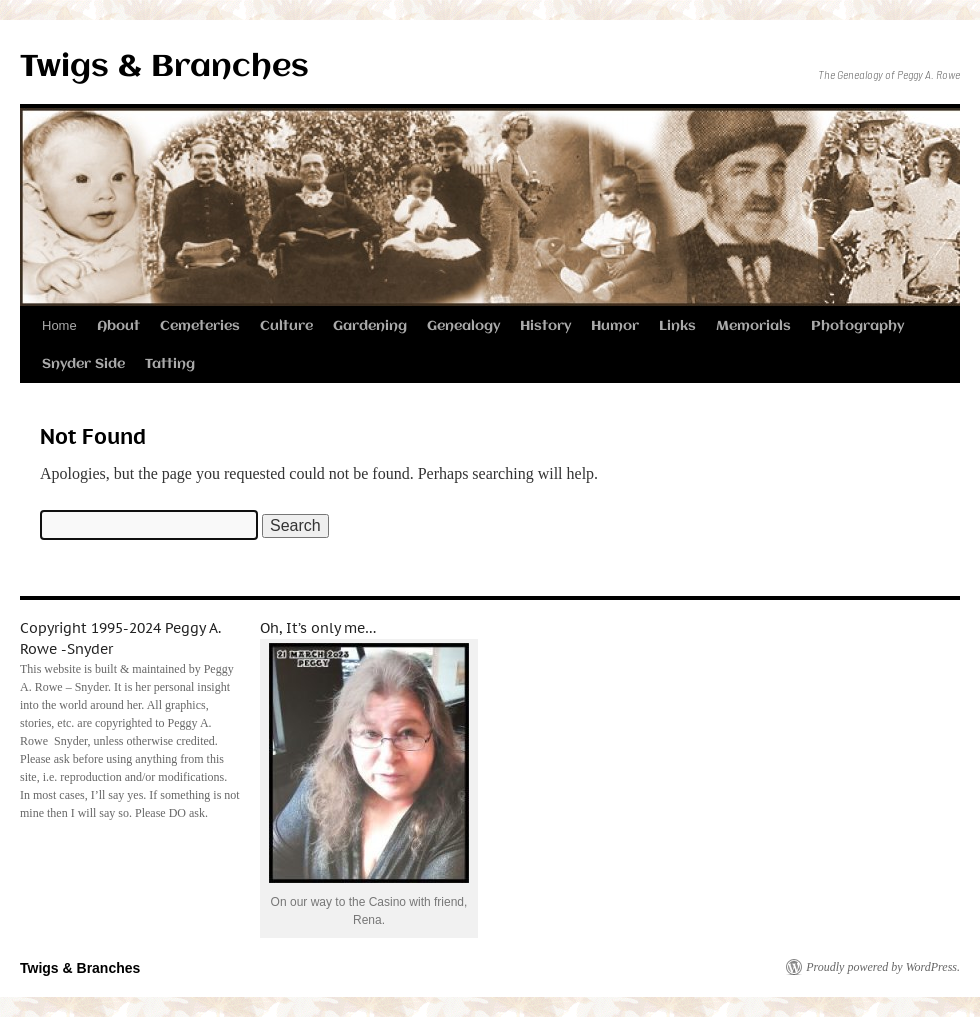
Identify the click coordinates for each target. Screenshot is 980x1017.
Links (677, 326)
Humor (615, 326)
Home (59, 325)
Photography (857, 326)
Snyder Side (83, 364)
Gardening (370, 326)
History (545, 326)
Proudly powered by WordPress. (883, 967)
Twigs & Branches (164, 67)
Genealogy (463, 326)
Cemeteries (200, 326)
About (118, 326)
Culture (286, 326)
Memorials (753, 326)
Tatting (170, 364)
